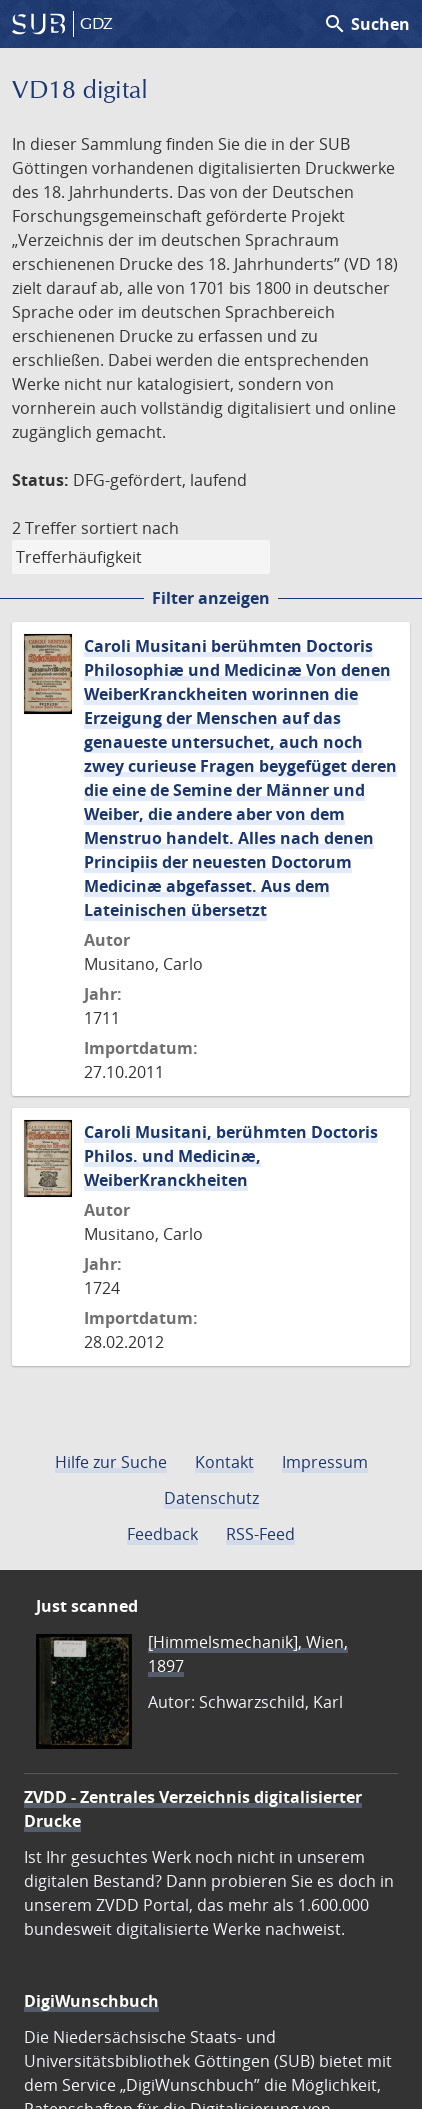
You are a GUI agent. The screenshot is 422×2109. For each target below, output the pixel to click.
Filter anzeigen (211, 598)
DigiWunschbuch (91, 2001)
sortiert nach (130, 528)
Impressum (325, 1462)
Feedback (162, 1534)
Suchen (366, 24)
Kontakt (224, 1462)
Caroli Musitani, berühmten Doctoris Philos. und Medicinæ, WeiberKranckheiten (231, 1156)
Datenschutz (211, 1498)
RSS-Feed (260, 1534)
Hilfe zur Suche (111, 1462)
